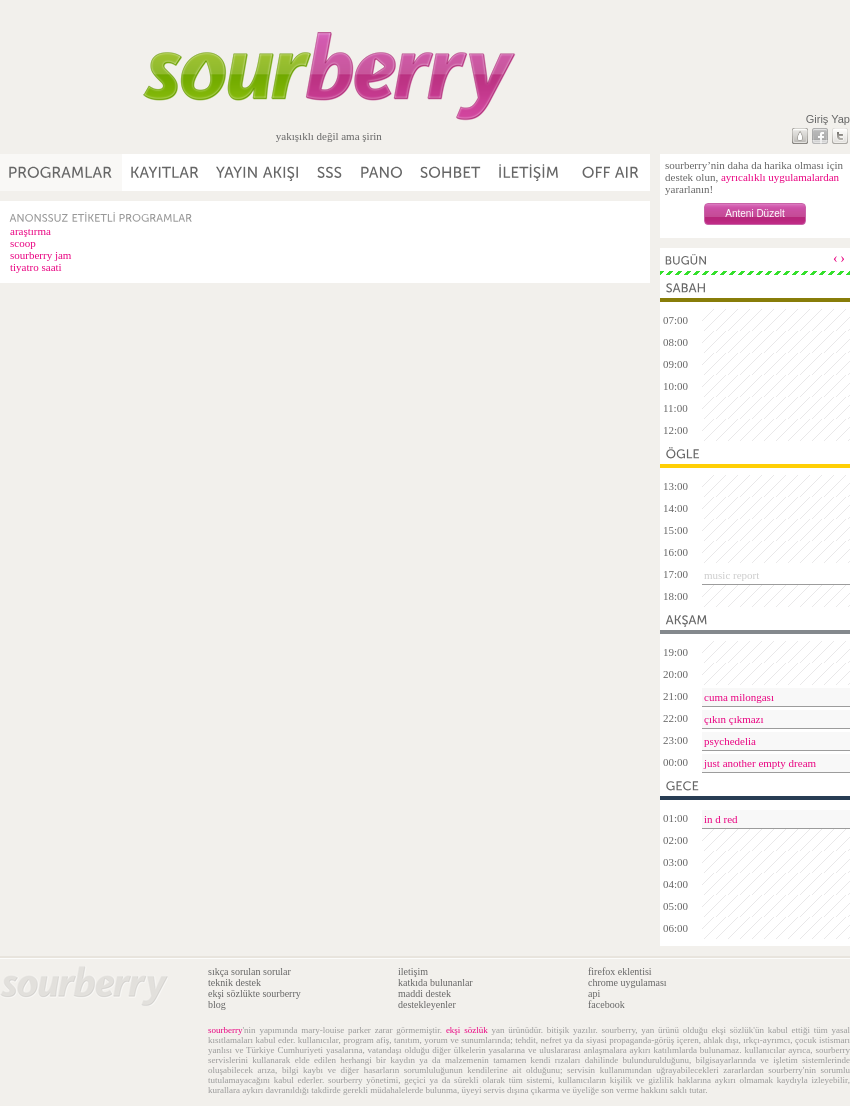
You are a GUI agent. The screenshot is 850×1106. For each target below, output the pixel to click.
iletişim (413, 971)
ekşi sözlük (467, 1030)
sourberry (225, 1030)
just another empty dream (760, 763)
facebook (606, 1004)
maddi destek (424, 993)
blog (217, 1004)
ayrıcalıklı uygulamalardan (780, 177)
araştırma (30, 231)
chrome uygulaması (627, 982)
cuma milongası (739, 697)
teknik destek (234, 982)
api (594, 993)
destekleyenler (427, 1004)
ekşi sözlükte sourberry (254, 993)
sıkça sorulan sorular (249, 971)
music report (731, 575)
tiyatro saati (36, 267)
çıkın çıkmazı (734, 719)
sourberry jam (40, 255)
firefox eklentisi (620, 971)
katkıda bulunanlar (435, 982)
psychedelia (730, 741)
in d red (721, 819)
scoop (23, 243)
